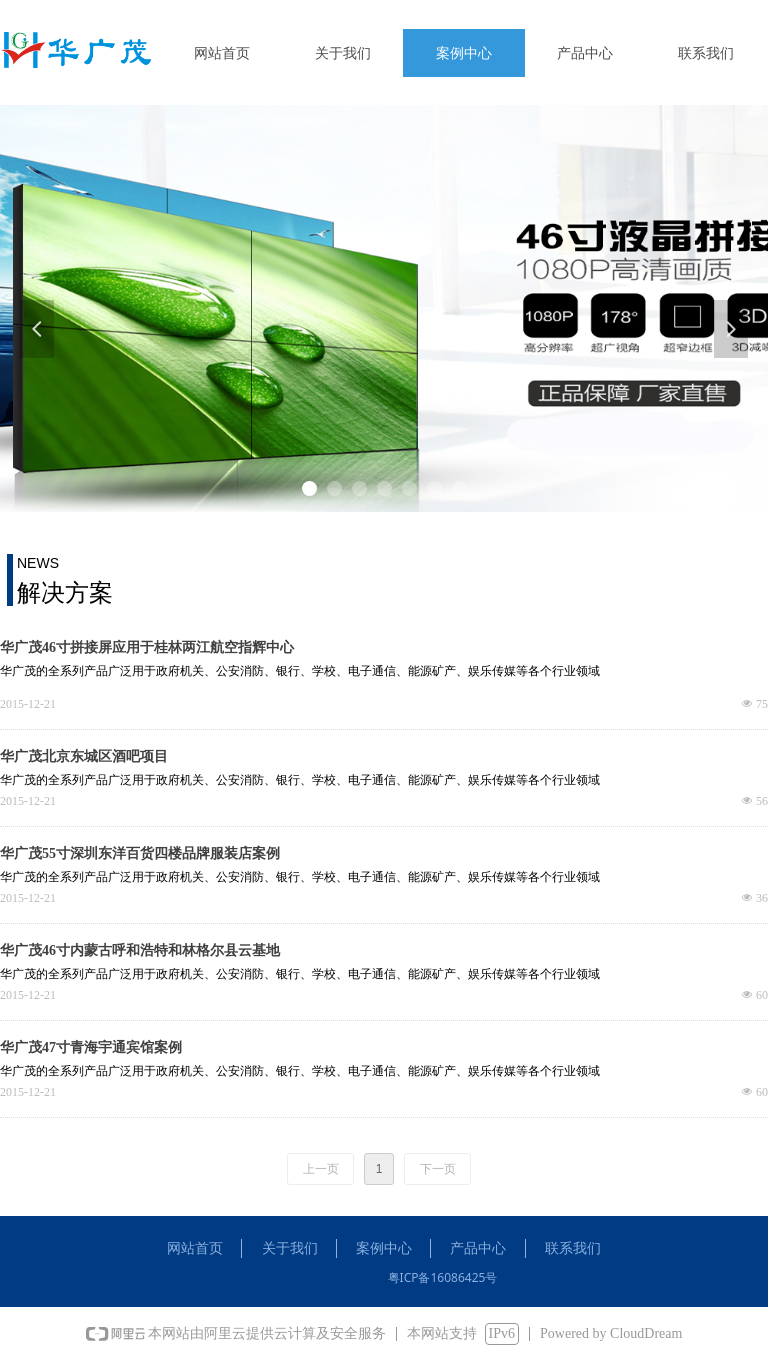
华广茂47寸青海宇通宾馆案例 (91, 1047)
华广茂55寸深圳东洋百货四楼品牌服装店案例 (140, 853)
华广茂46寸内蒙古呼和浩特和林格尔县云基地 (140, 950)
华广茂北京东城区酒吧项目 (84, 756)
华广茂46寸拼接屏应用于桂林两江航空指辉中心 (147, 647)
